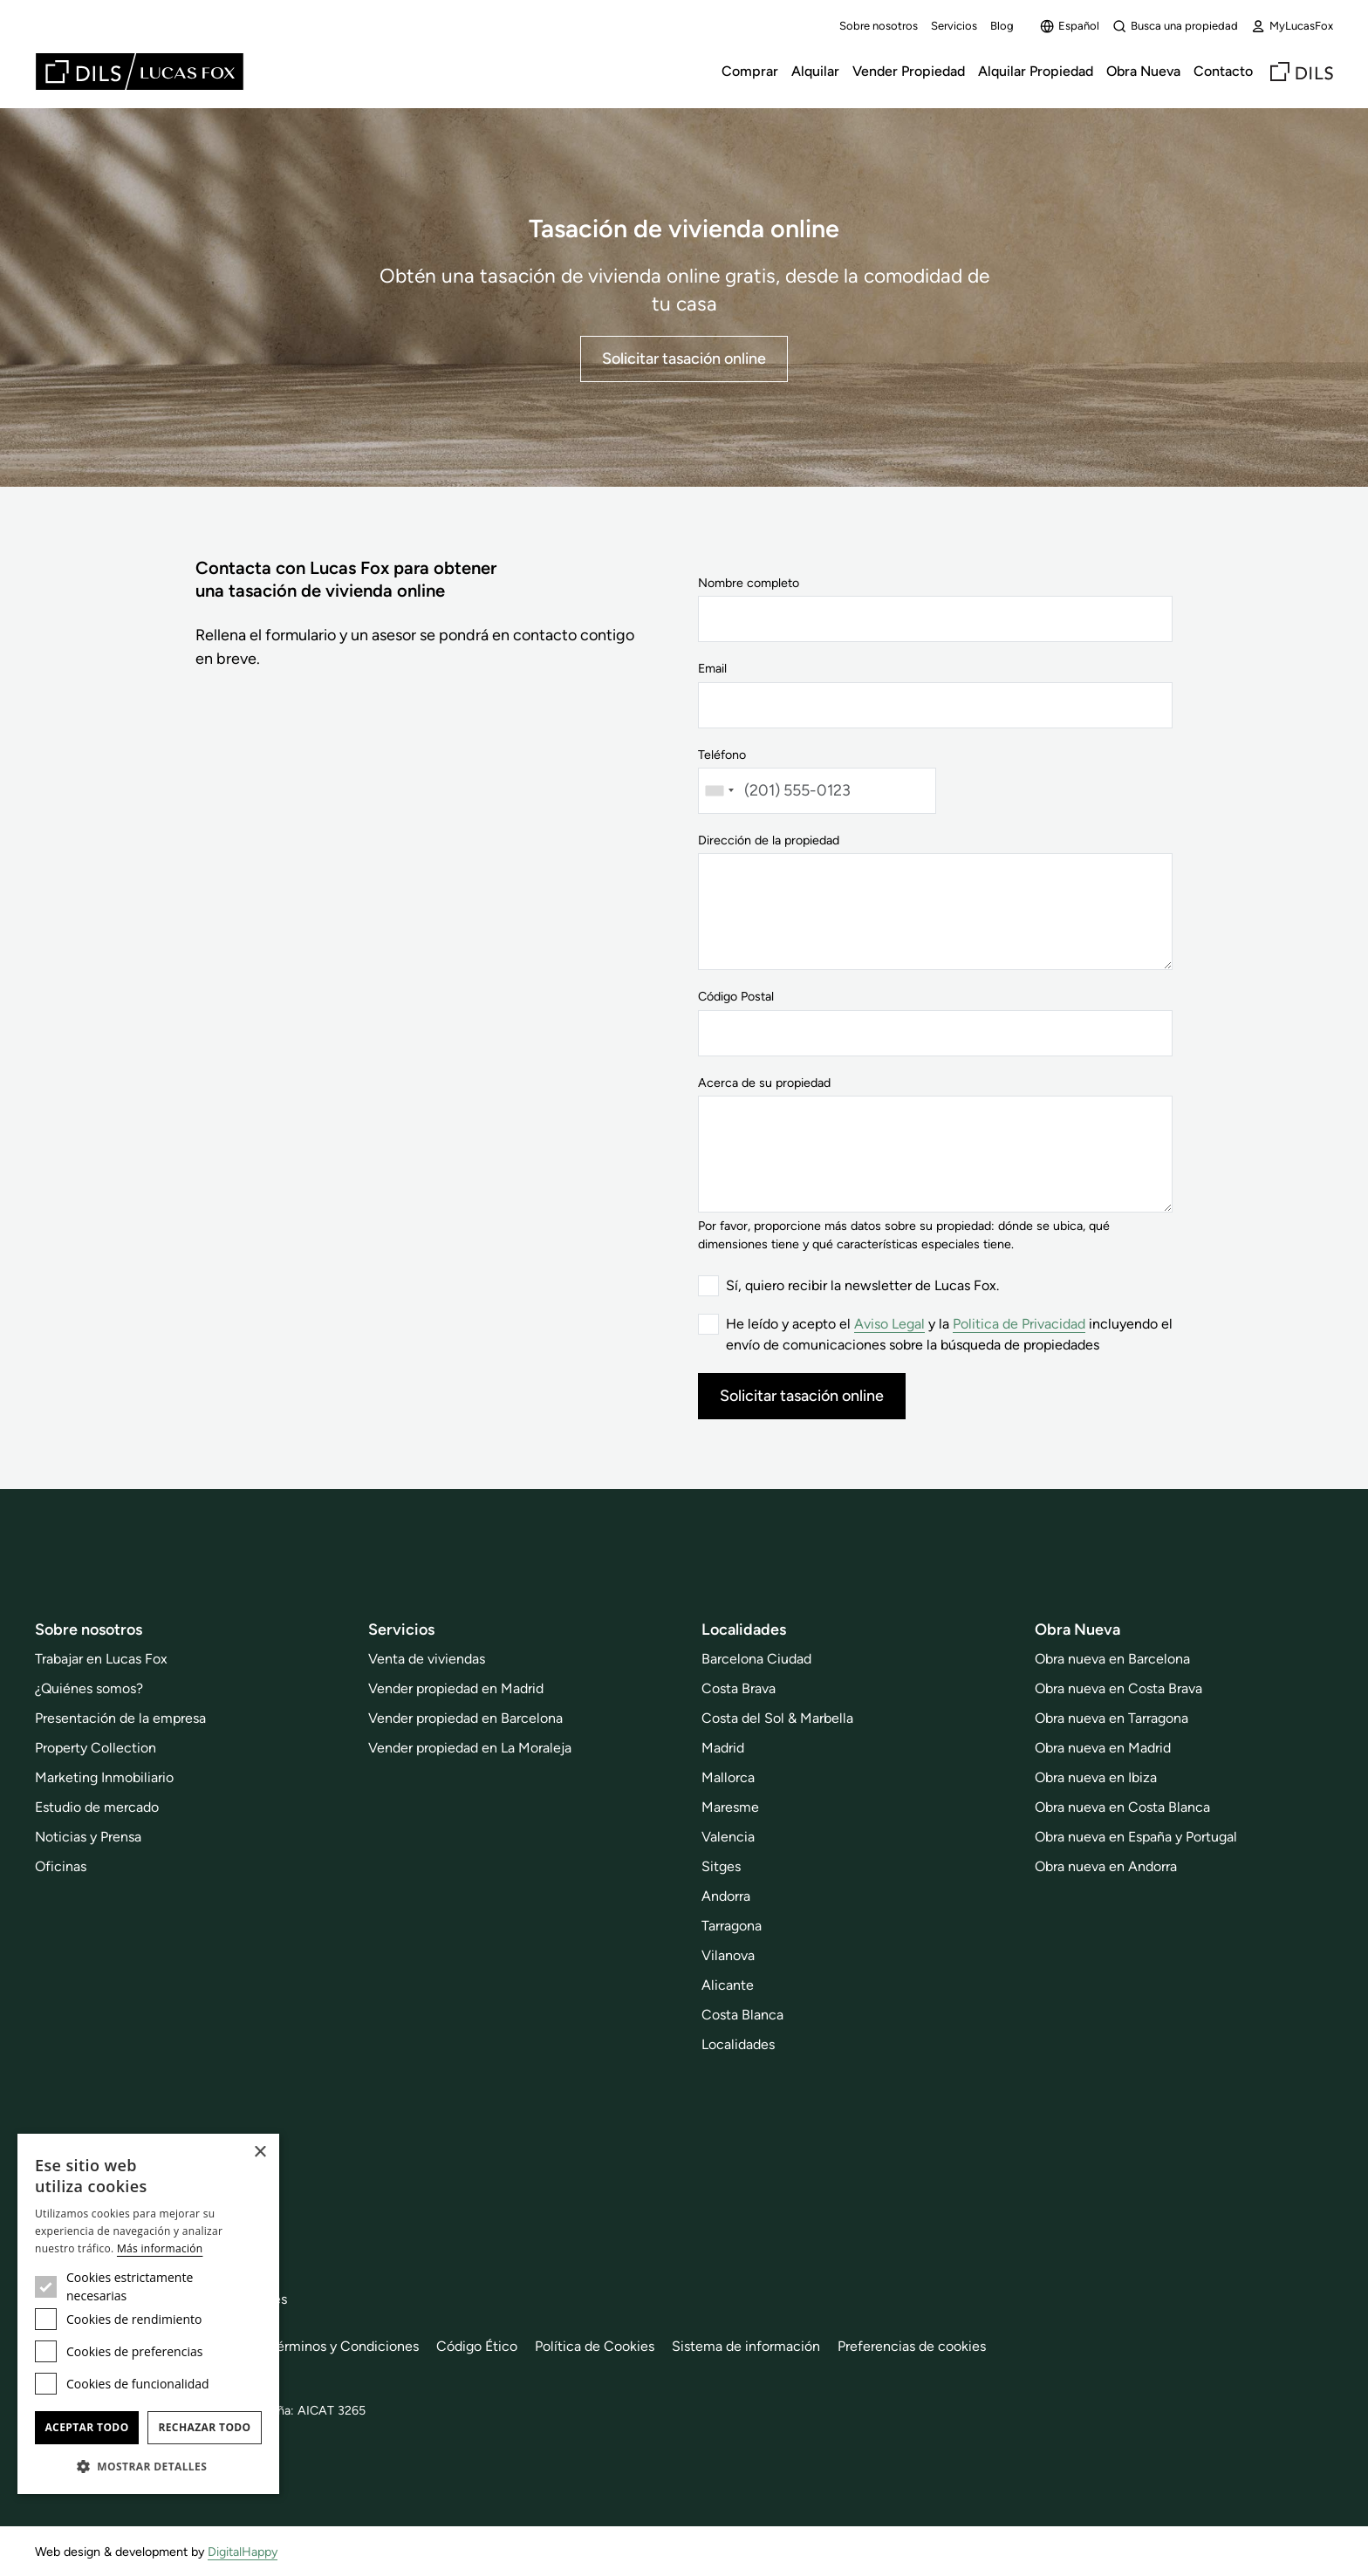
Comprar (750, 71)
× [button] (259, 2152)
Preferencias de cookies (912, 2346)
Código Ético (476, 2346)
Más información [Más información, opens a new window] (159, 2248)
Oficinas (60, 1866)
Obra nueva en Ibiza (1096, 1777)
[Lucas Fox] (139, 71)
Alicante (727, 1985)
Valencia (728, 1836)
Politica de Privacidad (1019, 1323)
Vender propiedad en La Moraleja (469, 1747)
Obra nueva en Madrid (1103, 1747)
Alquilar (815, 71)
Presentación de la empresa (120, 1718)
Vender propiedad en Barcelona (465, 1718)
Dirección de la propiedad (768, 840)
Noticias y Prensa (88, 1836)
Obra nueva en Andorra (1106, 1866)
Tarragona (731, 1925)
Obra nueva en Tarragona (1111, 1718)
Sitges (721, 1866)
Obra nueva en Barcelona (1112, 1658)
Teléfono (722, 754)
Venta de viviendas (426, 1658)
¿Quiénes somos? (89, 1688)
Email (712, 668)
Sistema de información (746, 2346)
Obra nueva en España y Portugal (1136, 1836)
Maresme (730, 1807)
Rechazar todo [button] (204, 2427)
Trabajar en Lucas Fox (101, 1658)
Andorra (725, 1896)
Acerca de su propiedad (764, 1082)
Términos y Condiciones (344, 2346)
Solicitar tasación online (684, 358)
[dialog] (148, 2314)
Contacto (1223, 71)
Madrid (722, 1747)
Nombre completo (748, 583)
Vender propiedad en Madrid (456, 1688)
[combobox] (719, 791)
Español (1069, 26)
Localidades (738, 2044)
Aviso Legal (889, 1323)
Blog (1002, 25)
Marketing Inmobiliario (104, 1777)
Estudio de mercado (97, 1807)
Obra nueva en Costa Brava (1118, 1688)
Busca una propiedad (1175, 26)
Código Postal (736, 996)
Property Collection (95, 1747)
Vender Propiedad (908, 71)
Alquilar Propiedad (1035, 71)
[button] (148, 2466)
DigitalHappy (242, 2551)
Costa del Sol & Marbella (777, 1718)
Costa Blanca (742, 2014)
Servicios (954, 25)
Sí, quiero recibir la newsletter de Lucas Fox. (862, 1285)
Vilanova (728, 1955)
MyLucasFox (1292, 26)
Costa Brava (738, 1688)
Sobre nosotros (878, 25)
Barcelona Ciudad (756, 1658)
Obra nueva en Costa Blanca (1122, 1807)
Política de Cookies (594, 2346)
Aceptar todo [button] (86, 2427)
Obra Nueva (1143, 71)
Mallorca (728, 1777)
